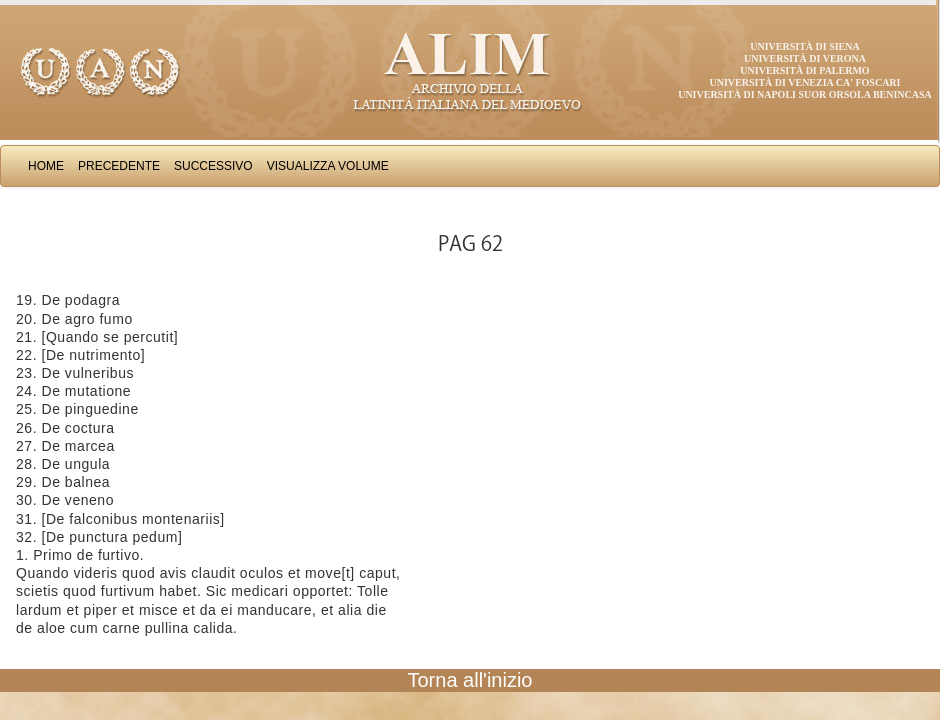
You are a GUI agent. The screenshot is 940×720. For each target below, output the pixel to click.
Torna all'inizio (470, 680)
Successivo (213, 166)
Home (46, 166)
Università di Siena (804, 46)
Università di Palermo (804, 70)
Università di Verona (805, 58)
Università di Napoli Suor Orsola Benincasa (805, 94)
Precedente (119, 166)
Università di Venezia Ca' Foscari (805, 82)
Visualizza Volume (328, 166)
